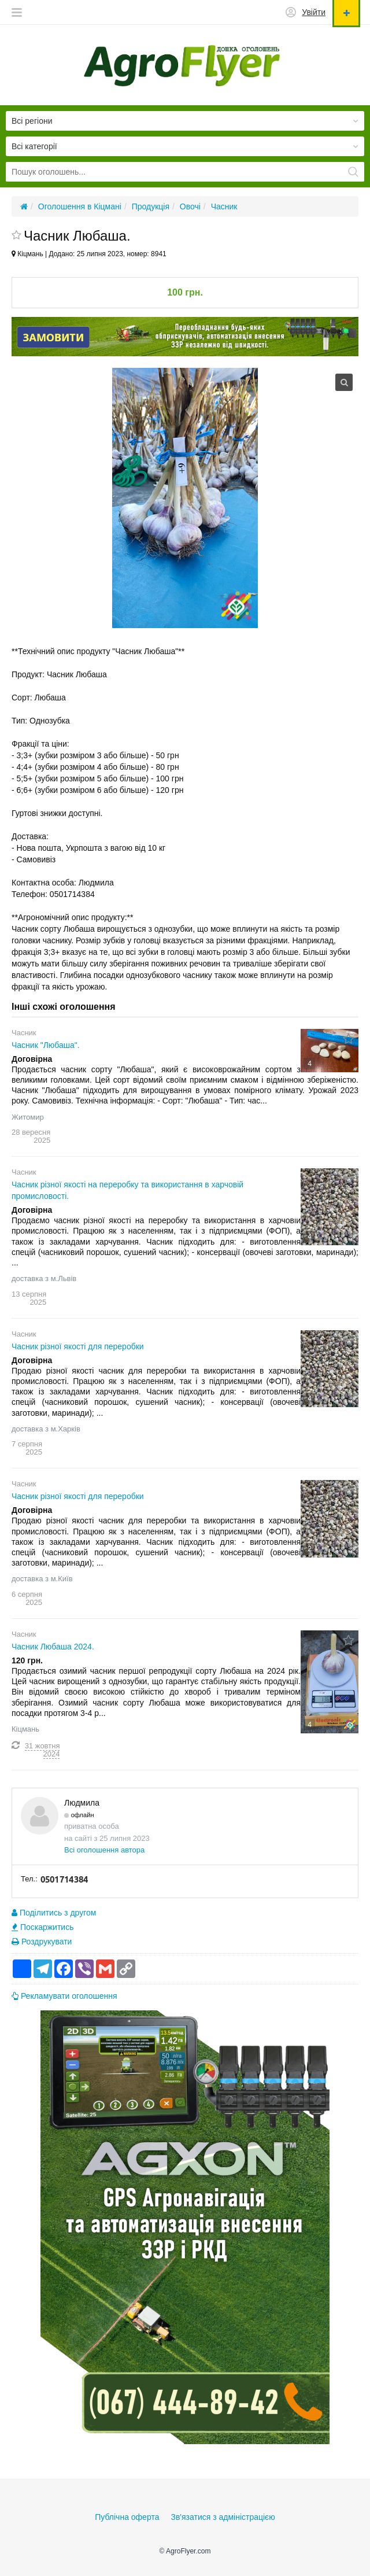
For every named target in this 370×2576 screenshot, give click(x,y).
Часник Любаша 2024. (53, 1646)
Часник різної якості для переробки (78, 1346)
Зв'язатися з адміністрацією (223, 2517)
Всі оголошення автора (104, 1850)
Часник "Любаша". (46, 1045)
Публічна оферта (127, 2517)
